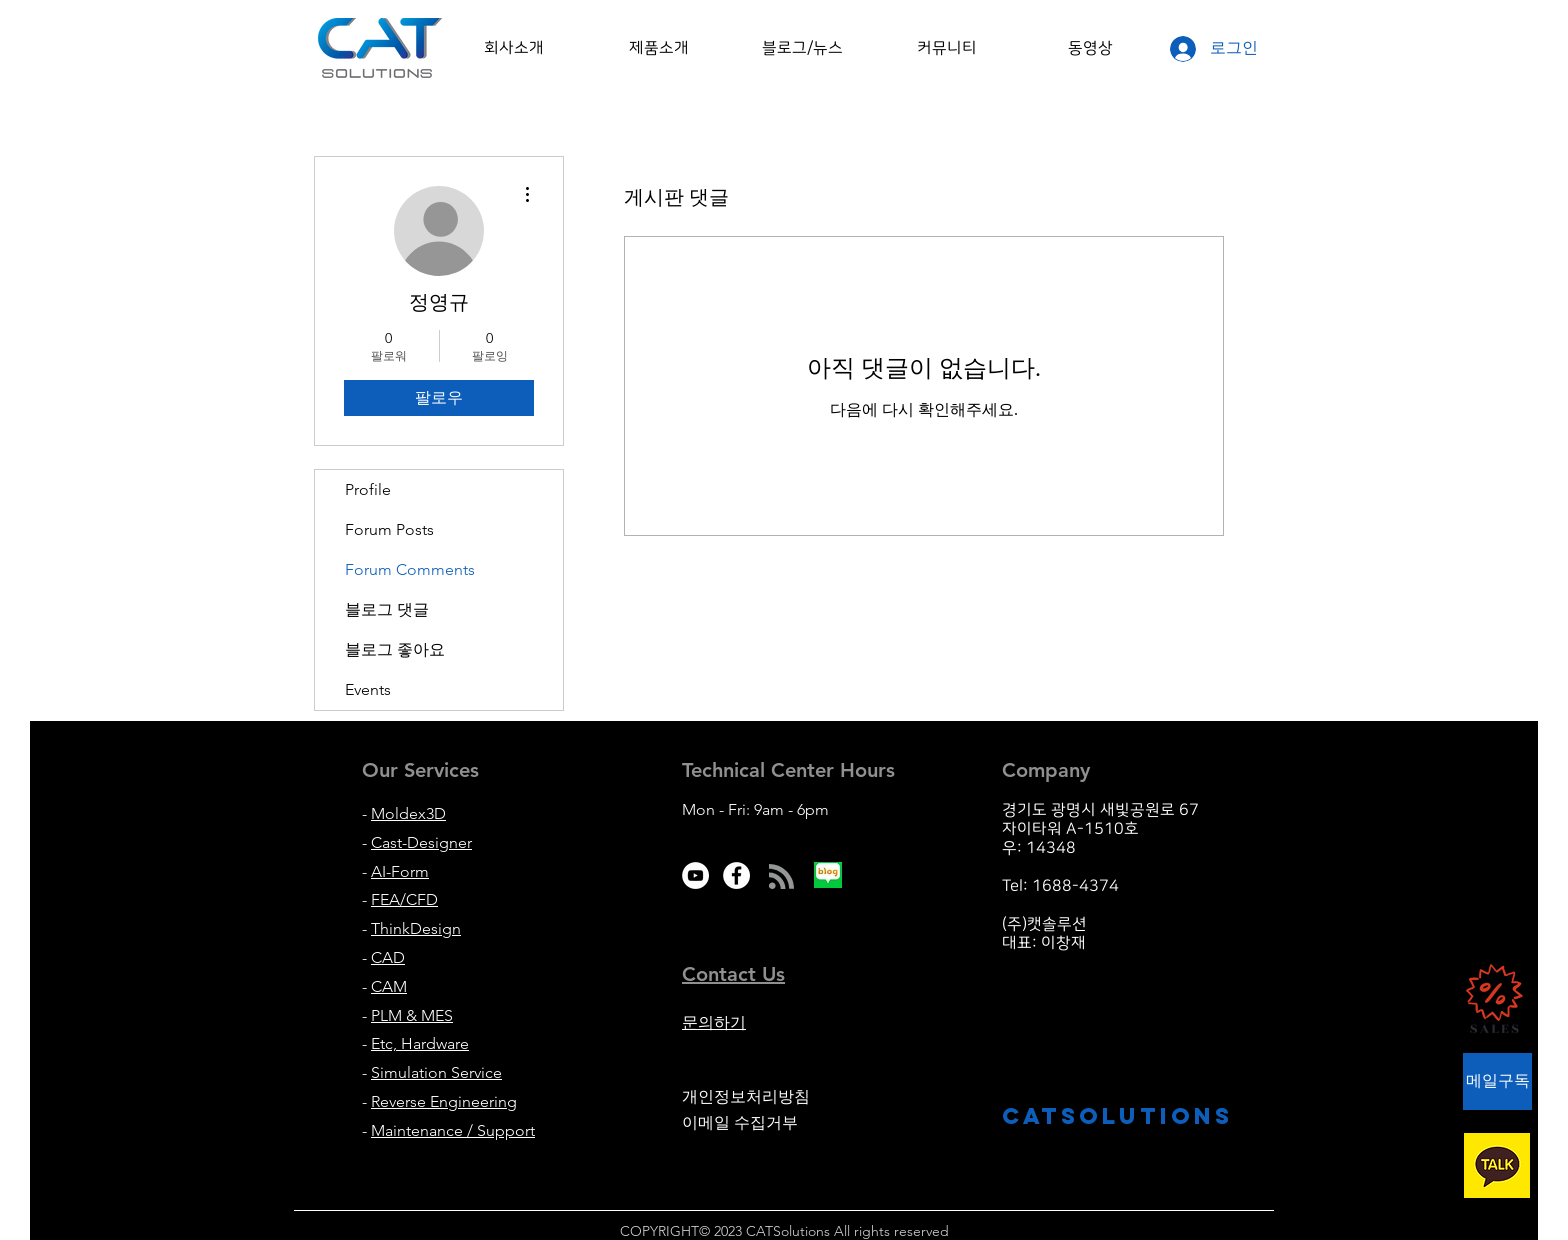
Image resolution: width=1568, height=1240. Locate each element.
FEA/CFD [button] (404, 899)
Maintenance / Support (453, 1130)
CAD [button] (388, 957)
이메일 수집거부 (740, 1122)
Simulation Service (436, 1072)
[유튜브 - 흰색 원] (695, 875)
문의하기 (714, 1022)
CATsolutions (1117, 1116)
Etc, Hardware (420, 1043)
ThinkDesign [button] (416, 928)
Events (368, 689)
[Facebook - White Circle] (736, 875)
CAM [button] (389, 986)
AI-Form (400, 871)
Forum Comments (410, 569)
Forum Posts (389, 529)
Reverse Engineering (444, 1101)
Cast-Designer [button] (421, 842)
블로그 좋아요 (395, 649)
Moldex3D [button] (408, 813)
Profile (368, 489)
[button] (514, 48)
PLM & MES (412, 1015)
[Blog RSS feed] (781, 877)
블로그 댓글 (387, 609)
